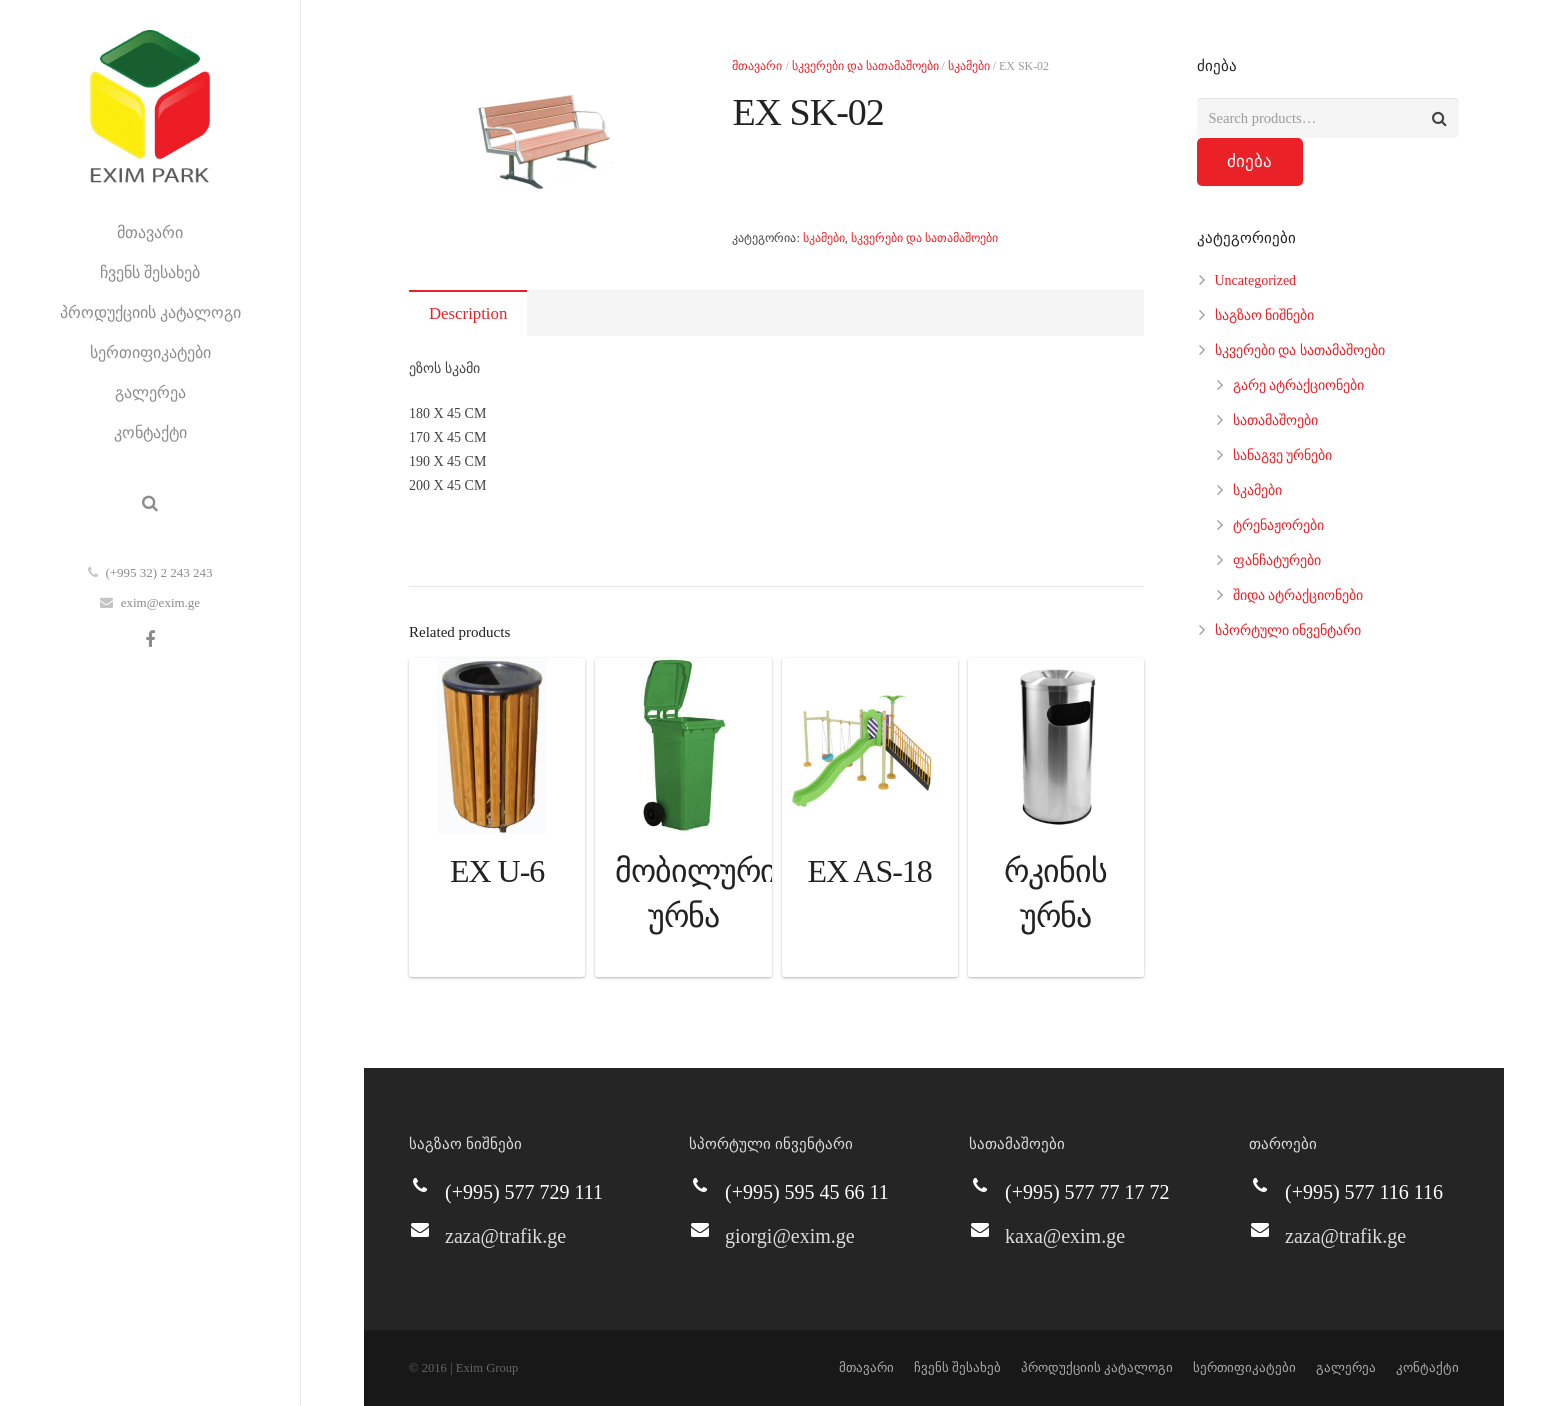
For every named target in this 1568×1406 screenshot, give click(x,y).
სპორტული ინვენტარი (1288, 630)
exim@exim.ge (160, 602)
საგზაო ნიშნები (1265, 315)
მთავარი (757, 66)
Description (468, 313)
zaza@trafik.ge (505, 1236)
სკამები (969, 66)
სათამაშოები (1275, 420)
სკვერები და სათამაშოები (865, 66)
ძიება (1249, 161)
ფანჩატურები (1277, 560)
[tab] (468, 313)
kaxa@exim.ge (1065, 1236)
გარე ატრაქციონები (1299, 385)
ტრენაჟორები (1278, 525)
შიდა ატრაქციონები (1298, 595)
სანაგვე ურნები (1283, 455)
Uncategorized (1256, 280)
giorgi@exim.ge (790, 1236)
